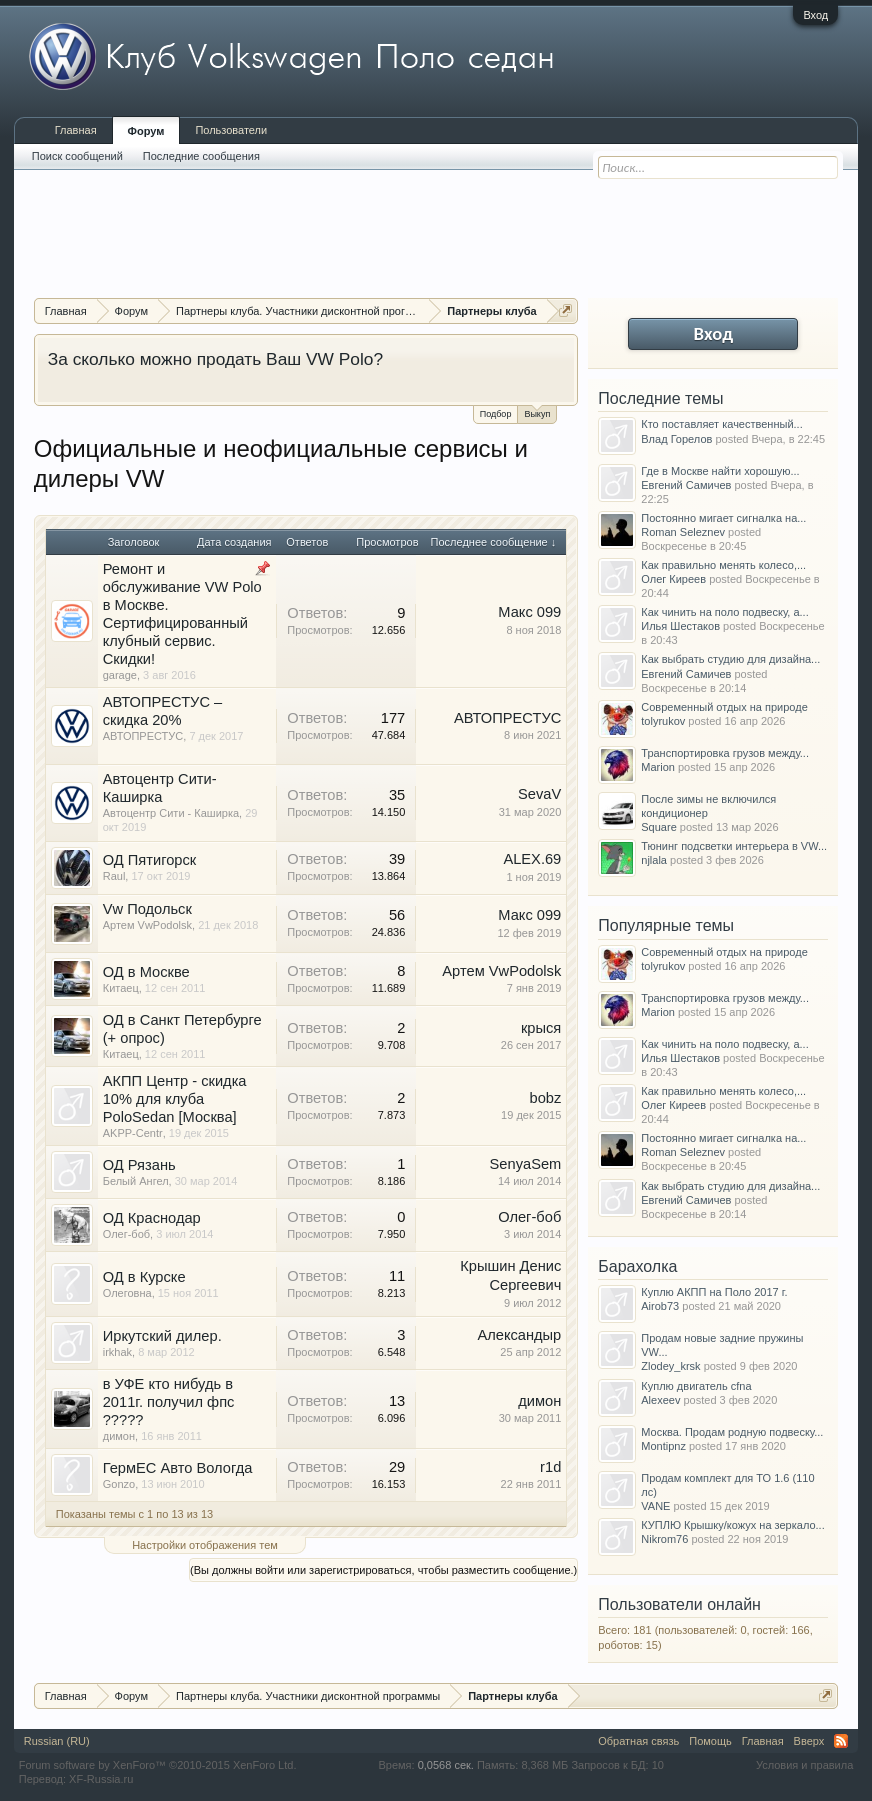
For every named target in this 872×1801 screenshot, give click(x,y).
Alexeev (660, 1400)
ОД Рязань (139, 1165)
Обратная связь (638, 1741)
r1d (550, 1467)
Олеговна (127, 1293)
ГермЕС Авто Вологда (178, 1468)
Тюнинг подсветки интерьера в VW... (734, 846)
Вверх (809, 1741)
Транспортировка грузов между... (725, 753)
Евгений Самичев (686, 485)
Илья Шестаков (680, 626)
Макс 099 (529, 612)
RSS (841, 1741)
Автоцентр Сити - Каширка (171, 813)
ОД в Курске (144, 1277)
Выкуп (537, 412)
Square (658, 827)
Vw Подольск (147, 909)
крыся (541, 1028)
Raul (114, 876)
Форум (146, 131)
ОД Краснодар (152, 1218)
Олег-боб (126, 1234)
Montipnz (663, 1446)
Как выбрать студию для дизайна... (730, 659)
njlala (654, 860)
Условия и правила (804, 1765)
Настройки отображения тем (205, 1545)
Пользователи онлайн (679, 1604)
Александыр (519, 1335)
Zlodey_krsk (670, 1366)
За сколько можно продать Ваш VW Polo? (215, 359)
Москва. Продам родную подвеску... (732, 1432)
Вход (815, 15)
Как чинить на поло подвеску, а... (724, 612)
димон (119, 1436)
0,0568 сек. (446, 1765)
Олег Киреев (673, 579)
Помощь (710, 1741)
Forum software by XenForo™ (158, 1765)
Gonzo (119, 1484)
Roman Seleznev (683, 532)
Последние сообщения (201, 156)
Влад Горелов (676, 439)
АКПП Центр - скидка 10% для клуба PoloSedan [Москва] (175, 1099)
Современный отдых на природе (724, 707)
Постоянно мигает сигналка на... (723, 518)
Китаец (121, 988)
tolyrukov (663, 721)
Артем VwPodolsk (147, 925)
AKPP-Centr (133, 1133)
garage (120, 675)
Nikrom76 (664, 1539)
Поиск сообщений (77, 156)
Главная (76, 130)
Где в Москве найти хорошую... (720, 471)
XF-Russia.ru (101, 1779)
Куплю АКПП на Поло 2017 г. (714, 1292)
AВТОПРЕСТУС (143, 736)
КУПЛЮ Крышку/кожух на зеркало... (732, 1525)
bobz (545, 1098)
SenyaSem (526, 1164)
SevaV (539, 794)
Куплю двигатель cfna (696, 1386)
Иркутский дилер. (162, 1336)
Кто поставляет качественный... (721, 424)
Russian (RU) (57, 1741)
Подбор (496, 414)
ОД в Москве (146, 972)
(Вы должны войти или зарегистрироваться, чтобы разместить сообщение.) (383, 1570)
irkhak (117, 1352)
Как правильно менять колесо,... (723, 565)
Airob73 (660, 1306)
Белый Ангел (136, 1181)
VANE (655, 1506)
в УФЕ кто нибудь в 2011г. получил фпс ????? (169, 1402)
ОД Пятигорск (150, 860)
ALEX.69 (532, 859)
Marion (658, 767)
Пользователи (231, 130)
